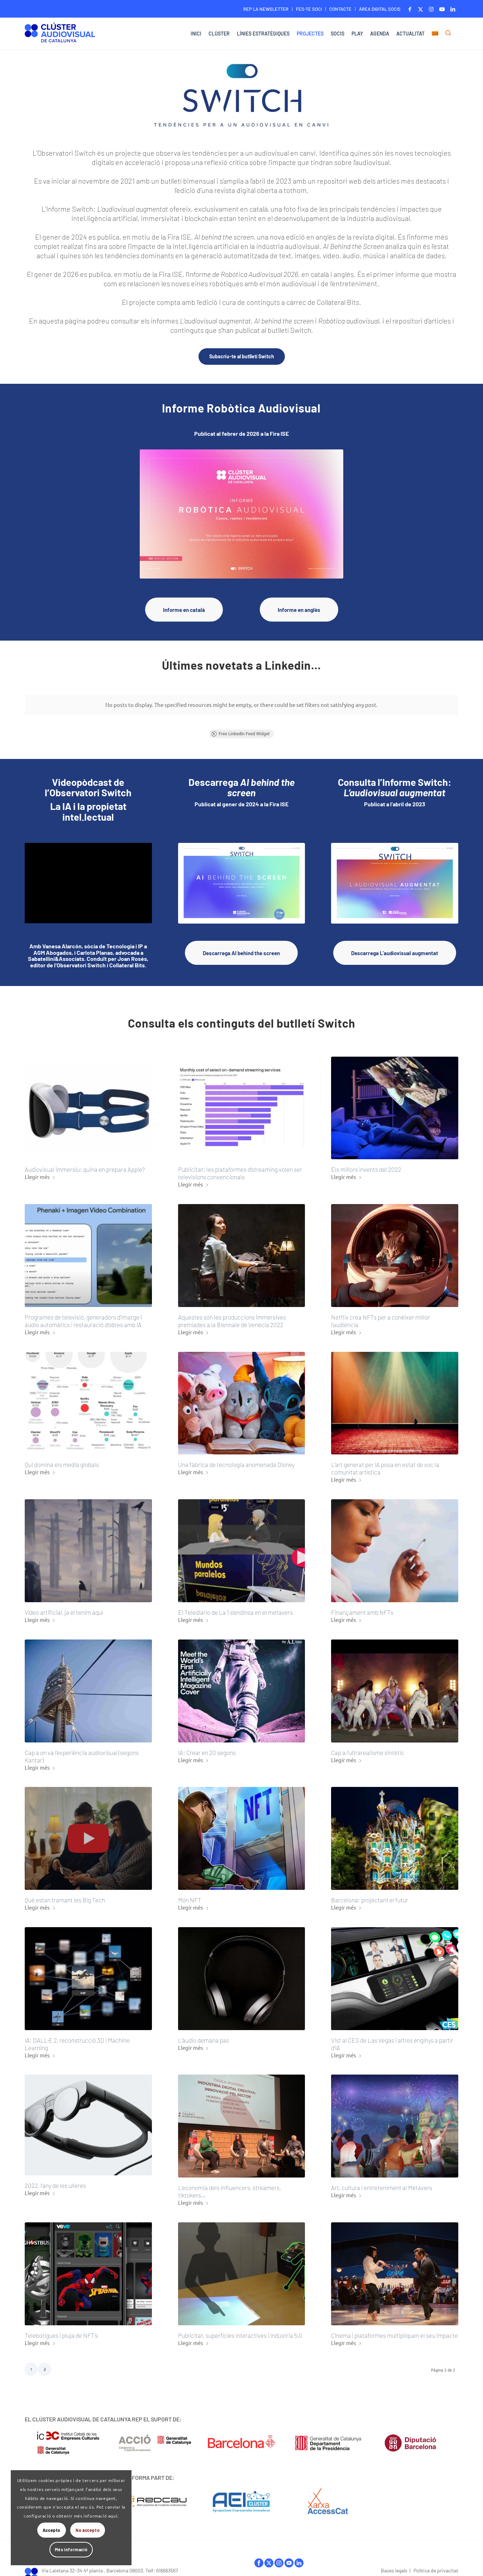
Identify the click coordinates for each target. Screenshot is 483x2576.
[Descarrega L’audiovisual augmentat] (394, 947)
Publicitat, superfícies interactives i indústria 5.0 (240, 2329)
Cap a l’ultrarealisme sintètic (367, 1746)
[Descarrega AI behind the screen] (241, 947)
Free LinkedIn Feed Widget (240, 728)
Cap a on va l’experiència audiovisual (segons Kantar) (82, 1750)
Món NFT (189, 1893)
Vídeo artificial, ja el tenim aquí (64, 1606)
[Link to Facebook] (410, 9)
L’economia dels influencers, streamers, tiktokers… (229, 2185)
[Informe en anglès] (299, 610)
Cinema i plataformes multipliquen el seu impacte (394, 2329)
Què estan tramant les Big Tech (65, 1893)
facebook (258, 2556)
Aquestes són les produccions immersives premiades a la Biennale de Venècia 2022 (232, 1314)
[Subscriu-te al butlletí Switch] (242, 356)
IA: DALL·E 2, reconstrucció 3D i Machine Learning (77, 2037)
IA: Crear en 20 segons (207, 1746)
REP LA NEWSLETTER (265, 9)
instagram (278, 2556)
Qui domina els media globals (62, 1458)
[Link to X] (420, 9)
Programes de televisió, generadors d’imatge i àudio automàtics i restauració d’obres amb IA (83, 1314)
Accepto (52, 2530)
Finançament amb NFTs (362, 1606)
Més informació (71, 2549)
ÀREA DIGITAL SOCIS (380, 9)
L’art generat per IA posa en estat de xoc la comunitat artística (385, 1462)
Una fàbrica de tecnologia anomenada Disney (236, 1458)
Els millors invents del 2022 (366, 1163)
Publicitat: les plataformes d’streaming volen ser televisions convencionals (240, 1167)
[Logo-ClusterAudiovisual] (60, 34)
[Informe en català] (184, 610)
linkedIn (299, 2556)
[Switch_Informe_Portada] (394, 877)
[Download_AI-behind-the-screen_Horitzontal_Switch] (241, 877)
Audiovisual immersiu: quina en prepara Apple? (85, 1163)
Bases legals (394, 2564)
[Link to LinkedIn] (453, 9)
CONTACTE (340, 9)
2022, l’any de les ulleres (55, 2179)
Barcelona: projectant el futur (369, 1893)
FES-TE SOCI (309, 9)
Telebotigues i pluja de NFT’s (61, 2329)
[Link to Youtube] (442, 9)
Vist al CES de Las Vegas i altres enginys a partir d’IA (392, 2037)
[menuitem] (266, 9)
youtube (288, 2556)
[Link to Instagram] (431, 9)
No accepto (88, 2530)
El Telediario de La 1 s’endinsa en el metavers (235, 1606)
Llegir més (40, 1170)
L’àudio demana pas (203, 2034)
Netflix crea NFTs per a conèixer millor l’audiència (380, 1314)
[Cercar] (450, 33)
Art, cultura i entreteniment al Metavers (381, 2181)
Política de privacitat (435, 2564)
